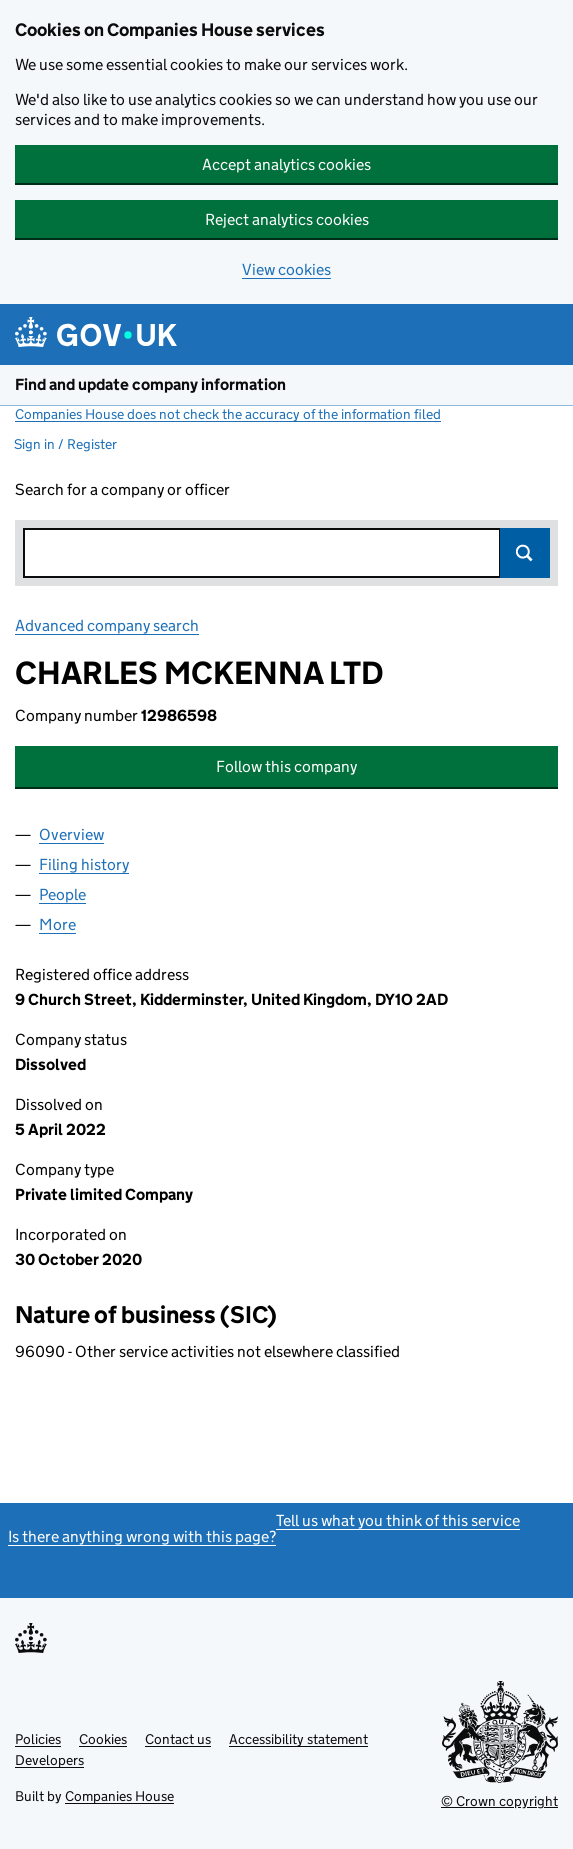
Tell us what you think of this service (398, 1520)
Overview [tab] (71, 834)
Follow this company (286, 766)
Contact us (178, 1739)
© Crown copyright (499, 1801)
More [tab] (57, 924)
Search (525, 553)
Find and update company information (150, 384)
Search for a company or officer (122, 489)
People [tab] (62, 894)
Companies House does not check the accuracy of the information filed (228, 414)
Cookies (103, 1739)
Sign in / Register (65, 444)
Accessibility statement (298, 1739)
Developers (49, 1760)
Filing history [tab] (84, 864)
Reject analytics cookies (287, 219)
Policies (38, 1739)
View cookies (286, 269)
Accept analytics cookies (286, 164)
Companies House (119, 1796)
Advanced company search (107, 625)
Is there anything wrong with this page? (142, 1536)
